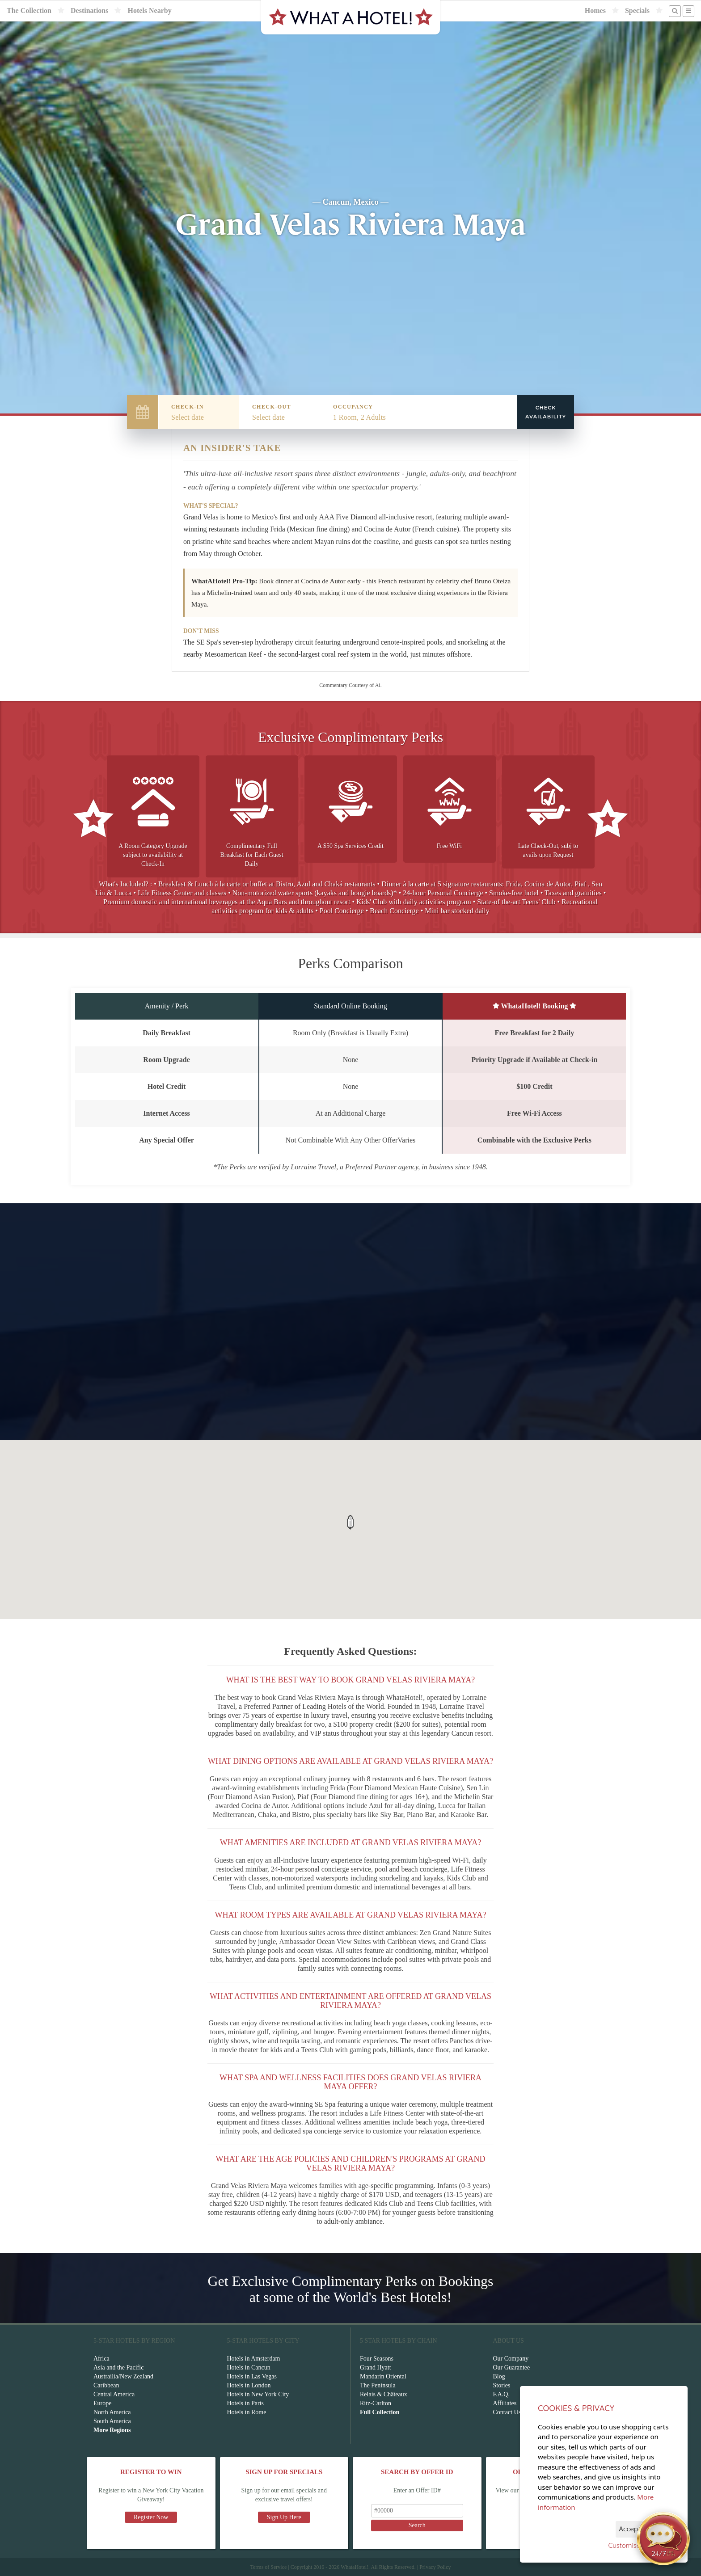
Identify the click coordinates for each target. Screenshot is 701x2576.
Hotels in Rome (246, 2412)
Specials (637, 10)
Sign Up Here (284, 2517)
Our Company (511, 2358)
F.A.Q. (501, 2394)
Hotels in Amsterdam (253, 2358)
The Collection (29, 10)
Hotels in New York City (258, 2394)
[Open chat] (663, 2538)
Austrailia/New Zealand (123, 2376)
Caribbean (106, 2385)
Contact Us (507, 2412)
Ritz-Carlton (375, 2403)
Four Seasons (376, 2358)
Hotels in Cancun (248, 2367)
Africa (101, 2358)
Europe (102, 2403)
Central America (114, 2394)
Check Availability (545, 412)
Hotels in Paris (245, 2403)
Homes (595, 10)
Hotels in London (249, 2385)
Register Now (151, 2517)
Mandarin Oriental (383, 2376)
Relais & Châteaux (383, 2394)
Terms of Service (268, 2567)
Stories (502, 2385)
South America (112, 2421)
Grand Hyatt (375, 2367)
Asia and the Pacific (118, 2367)
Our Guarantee (511, 2367)
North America (112, 2412)
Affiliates (505, 2403)
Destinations (89, 10)
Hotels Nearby (149, 10)
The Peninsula (378, 2385)
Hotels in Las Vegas (252, 2376)
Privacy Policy (435, 2567)
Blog (499, 2376)
